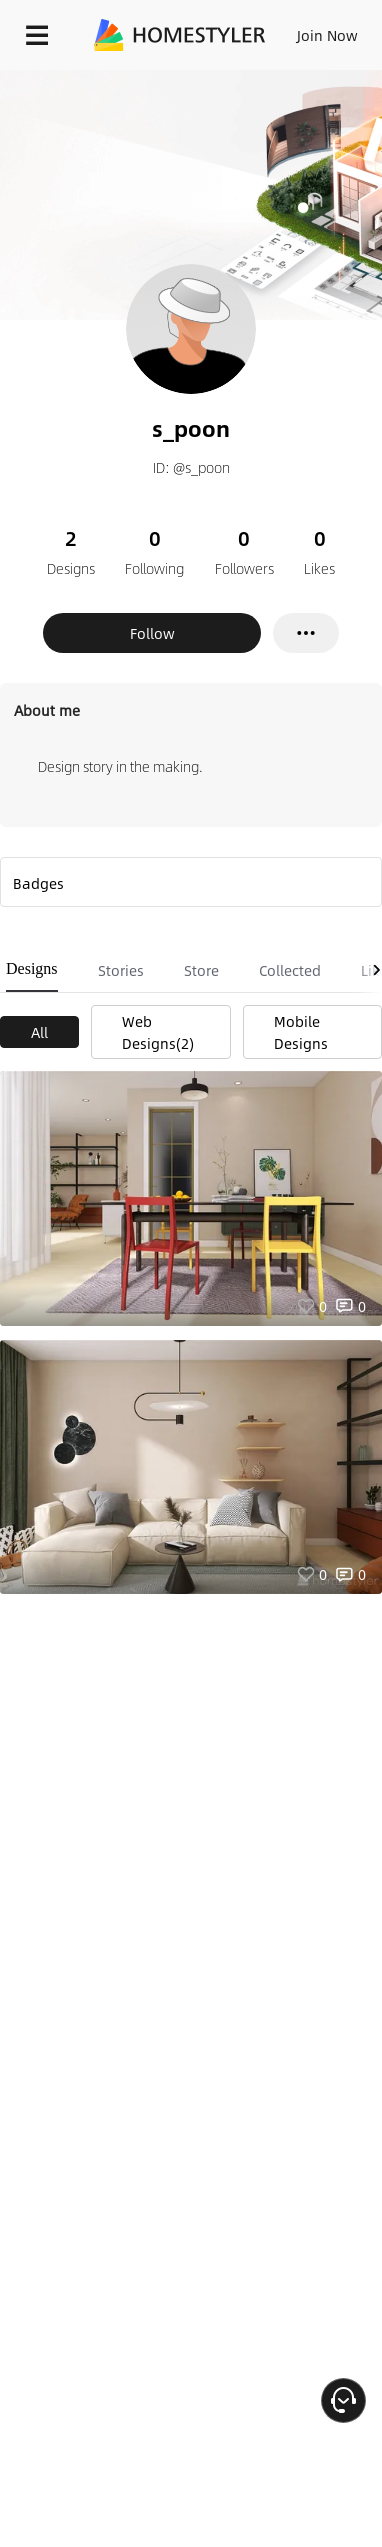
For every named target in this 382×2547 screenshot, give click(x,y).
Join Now (327, 35)
